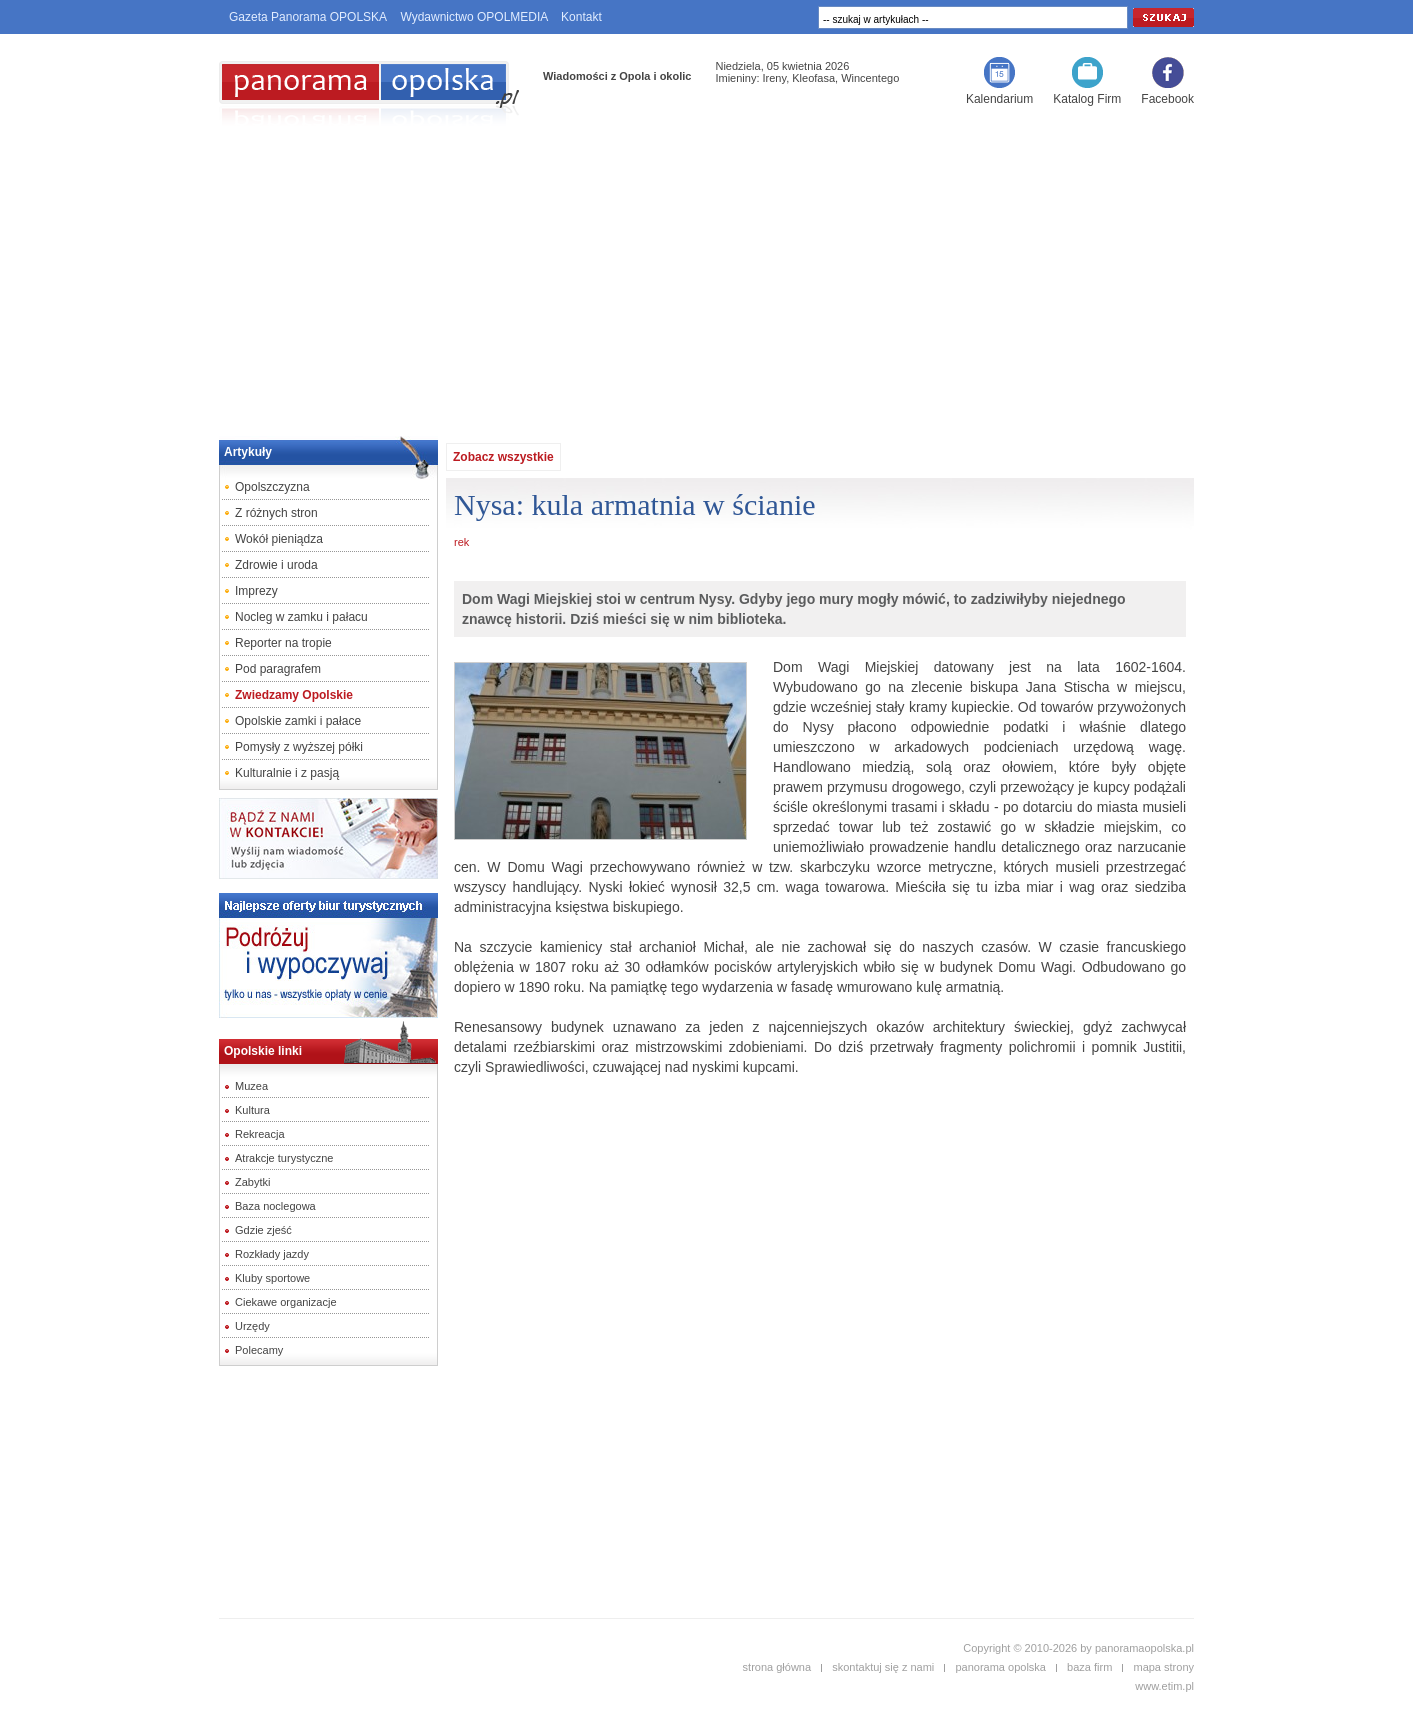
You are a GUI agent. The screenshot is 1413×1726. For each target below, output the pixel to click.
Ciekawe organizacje (286, 1302)
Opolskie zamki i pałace (298, 721)
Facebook (1167, 99)
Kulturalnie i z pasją (287, 773)
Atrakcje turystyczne (284, 1158)
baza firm (1089, 1667)
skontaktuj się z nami (883, 1667)
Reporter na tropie (283, 643)
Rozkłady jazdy (272, 1254)
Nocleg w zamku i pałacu (301, 617)
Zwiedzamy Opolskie (294, 695)
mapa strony (1163, 1667)
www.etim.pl (1164, 1686)
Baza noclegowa (275, 1206)
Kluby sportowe (272, 1278)
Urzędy (252, 1326)
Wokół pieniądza (279, 539)
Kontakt (581, 17)
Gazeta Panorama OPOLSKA (308, 17)
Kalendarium (999, 99)
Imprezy (256, 591)
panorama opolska (1000, 1667)
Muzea (251, 1086)
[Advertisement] (707, 276)
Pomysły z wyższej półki (299, 747)
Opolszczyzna (272, 487)
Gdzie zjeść (263, 1230)
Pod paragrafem (278, 669)
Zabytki (252, 1182)
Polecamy (259, 1350)
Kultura (252, 1110)
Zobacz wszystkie (503, 457)
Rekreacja (260, 1134)
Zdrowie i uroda (276, 565)
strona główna (777, 1667)
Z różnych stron (276, 513)
